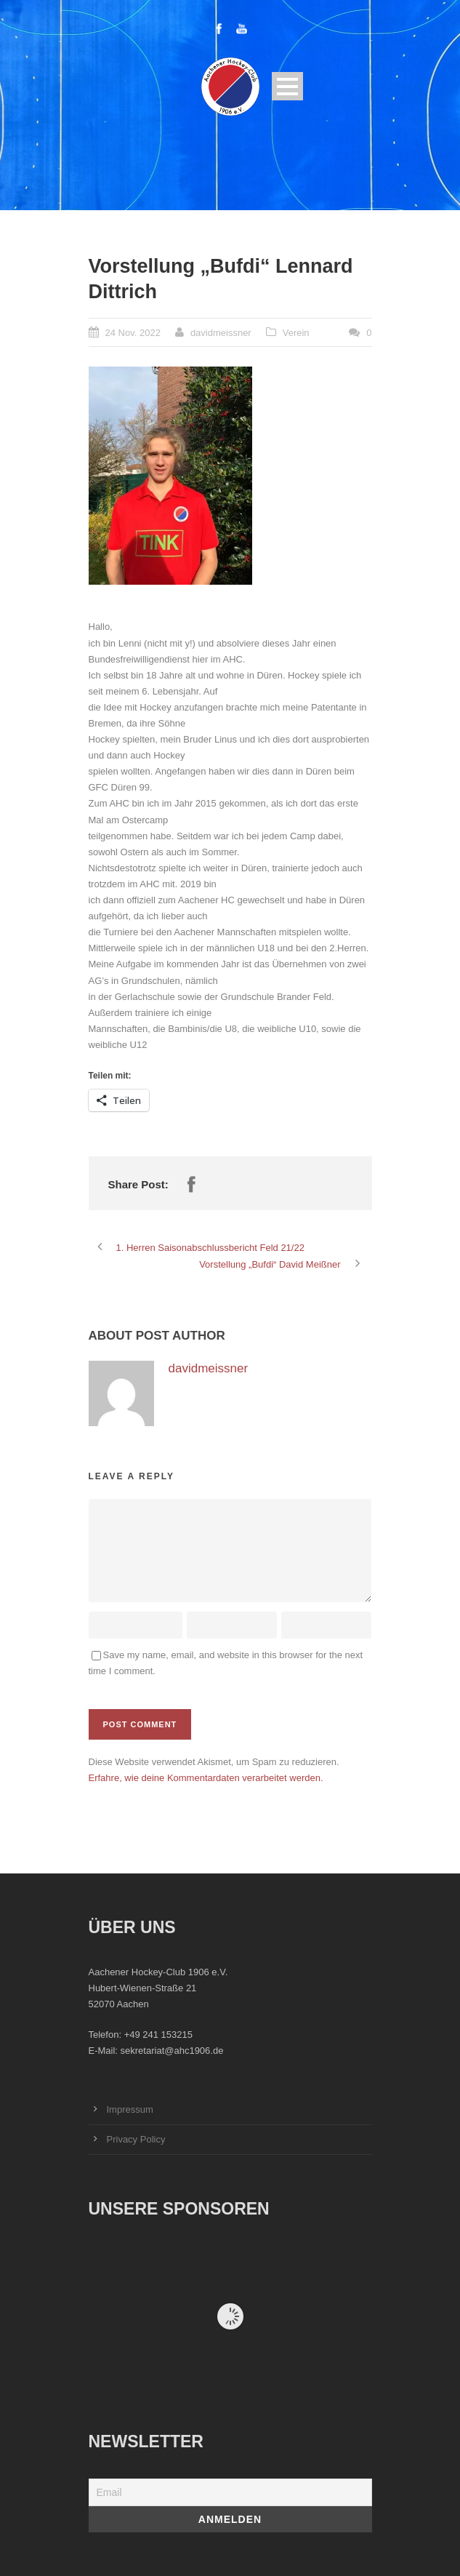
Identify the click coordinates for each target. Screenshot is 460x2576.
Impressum (130, 2109)
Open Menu (287, 86)
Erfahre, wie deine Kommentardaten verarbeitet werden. (206, 1777)
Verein (296, 332)
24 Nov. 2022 (133, 332)
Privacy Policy (136, 2139)
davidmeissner (220, 332)
